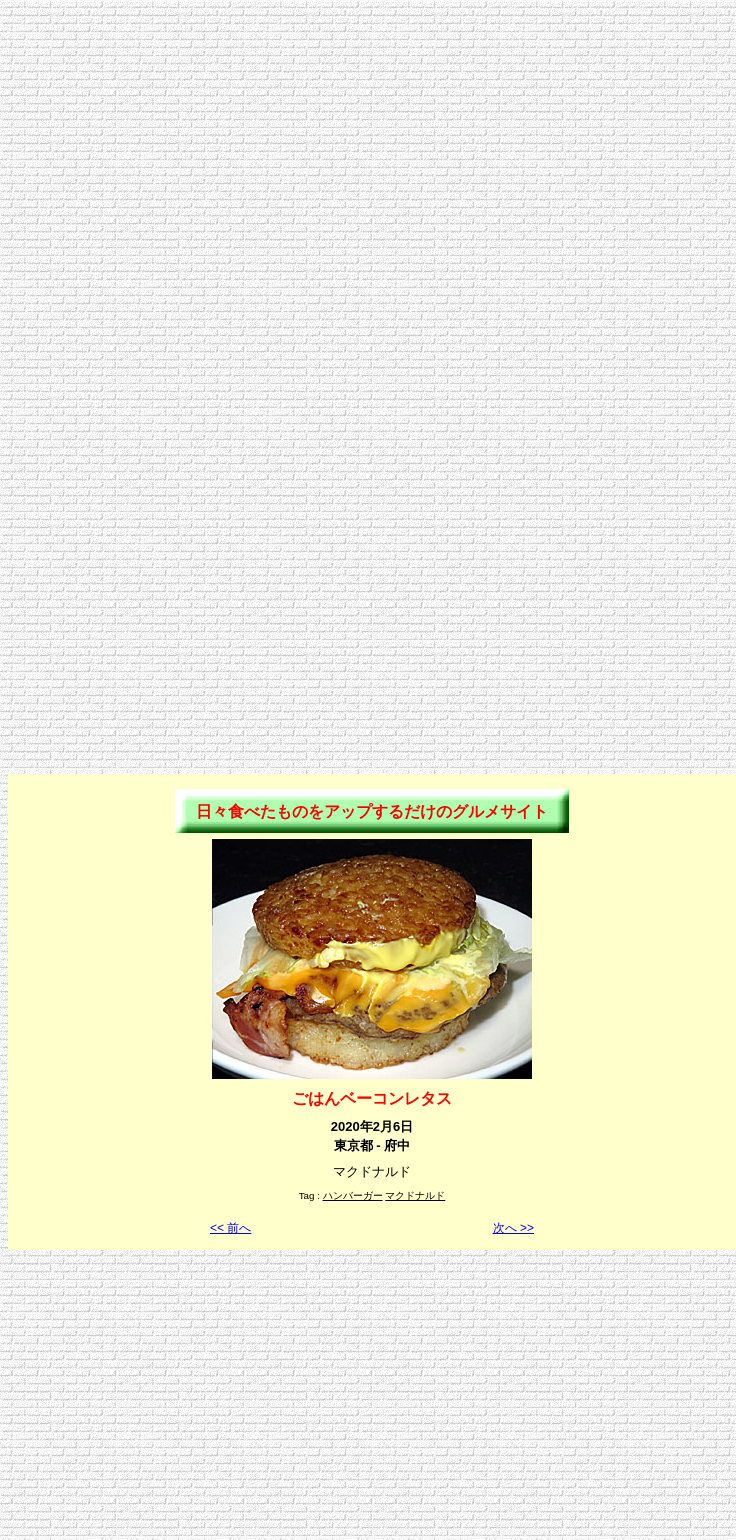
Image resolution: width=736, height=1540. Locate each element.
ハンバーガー (353, 1195)
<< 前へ (230, 1228)
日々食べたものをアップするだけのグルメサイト (372, 811)
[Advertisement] (364, 195)
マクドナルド (415, 1195)
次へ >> (513, 1228)
